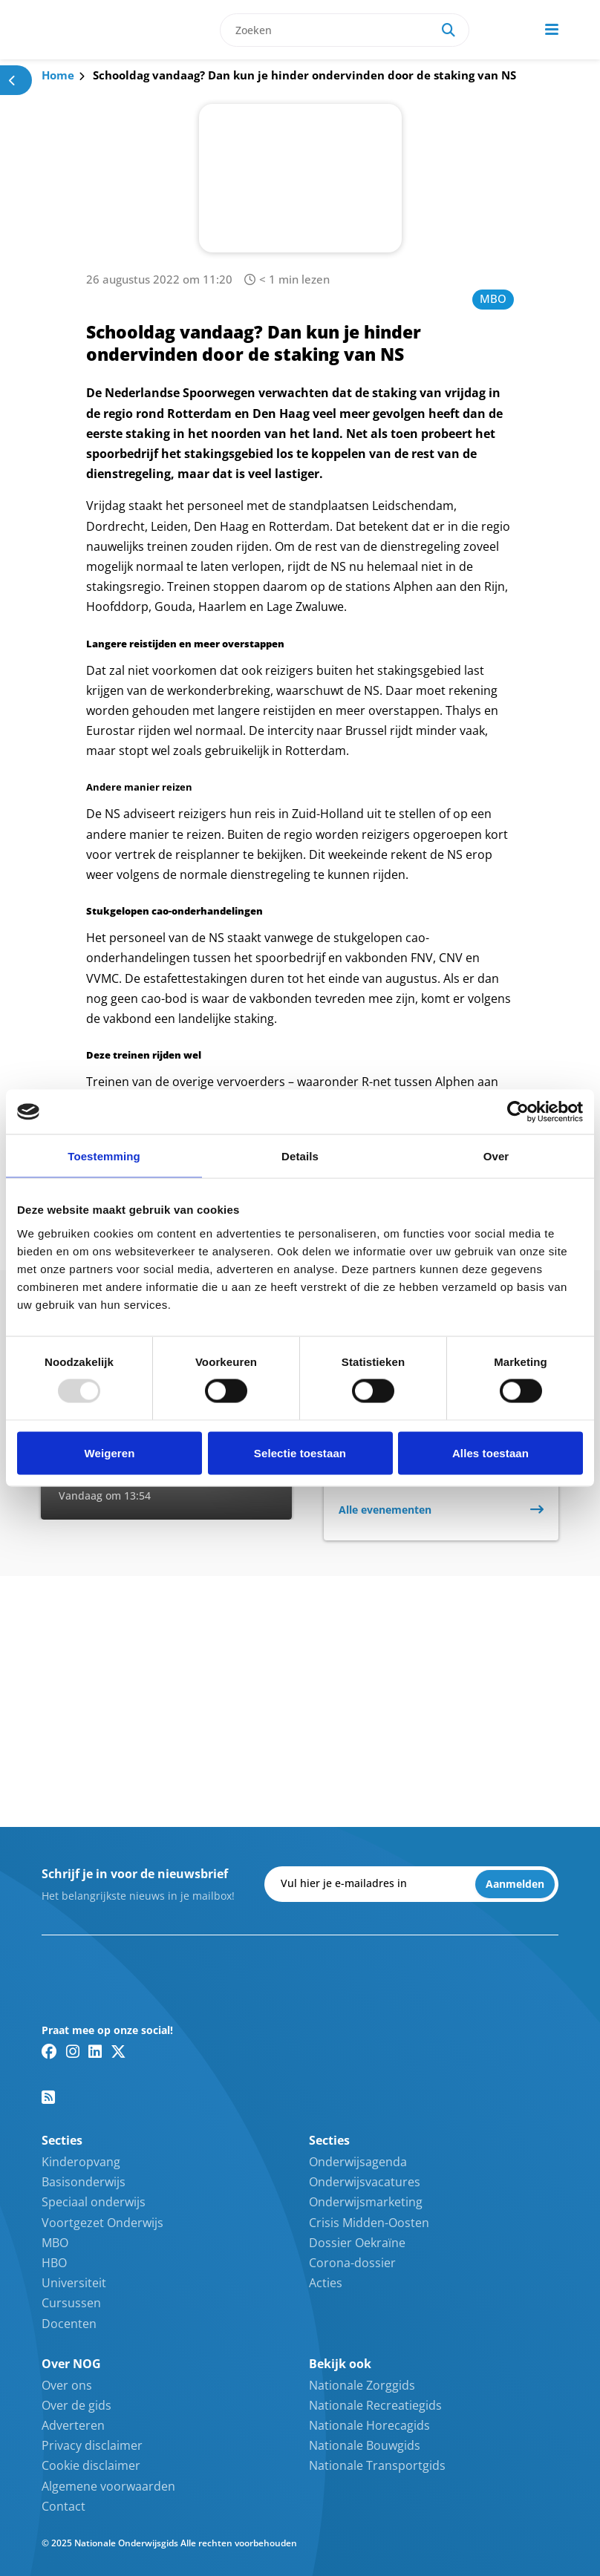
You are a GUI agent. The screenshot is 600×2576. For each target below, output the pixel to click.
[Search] (448, 30)
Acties (325, 2283)
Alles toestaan (490, 1452)
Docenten (69, 2323)
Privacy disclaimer (92, 2445)
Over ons (67, 2385)
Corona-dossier (352, 2263)
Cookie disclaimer (91, 2465)
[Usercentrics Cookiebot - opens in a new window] (518, 1112)
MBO (493, 298)
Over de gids (76, 2405)
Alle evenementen (385, 1510)
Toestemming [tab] (104, 1156)
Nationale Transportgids (377, 2465)
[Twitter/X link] (118, 2051)
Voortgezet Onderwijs (102, 2222)
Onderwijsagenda (358, 2162)
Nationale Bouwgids (364, 2445)
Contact (63, 2506)
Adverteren (73, 2425)
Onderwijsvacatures (364, 2182)
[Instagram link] (72, 2051)
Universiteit (74, 2283)
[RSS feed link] (48, 2097)
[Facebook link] (49, 2051)
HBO (54, 2263)
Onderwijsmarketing (366, 2202)
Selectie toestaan (300, 1452)
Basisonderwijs (83, 2182)
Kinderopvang (81, 2162)
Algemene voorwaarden (108, 2486)
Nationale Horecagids (369, 2425)
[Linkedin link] (95, 2051)
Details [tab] (300, 1156)
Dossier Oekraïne (357, 2243)
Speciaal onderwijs (94, 2202)
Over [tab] (496, 1156)
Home (58, 75)
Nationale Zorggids (362, 2385)
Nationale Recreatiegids (375, 2405)
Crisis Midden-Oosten (369, 2222)
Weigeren (109, 1452)
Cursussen (71, 2303)
